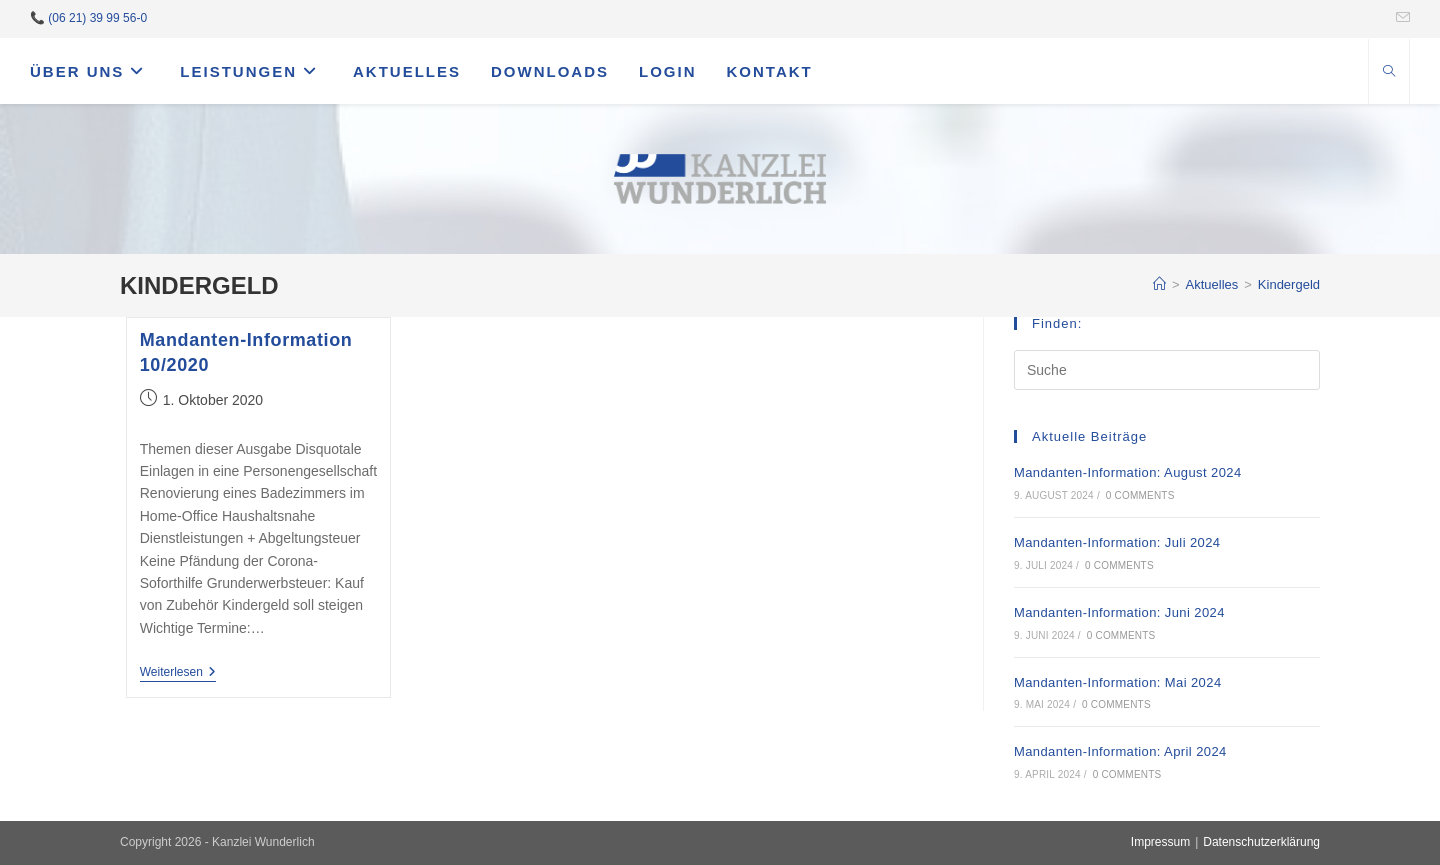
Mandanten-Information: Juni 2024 (1119, 612)
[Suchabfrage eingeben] (1167, 370)
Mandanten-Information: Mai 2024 (1118, 682)
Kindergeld (1289, 284)
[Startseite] (1159, 284)
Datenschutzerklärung (1261, 842)
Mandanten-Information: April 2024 (1120, 751)
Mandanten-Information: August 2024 (1128, 472)
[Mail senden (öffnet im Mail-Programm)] (1400, 19)
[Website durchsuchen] (1389, 73)
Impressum (1160, 842)
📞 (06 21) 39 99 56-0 (88, 18)
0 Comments (1140, 495)
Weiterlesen (178, 673)
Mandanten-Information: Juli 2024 (1117, 542)
